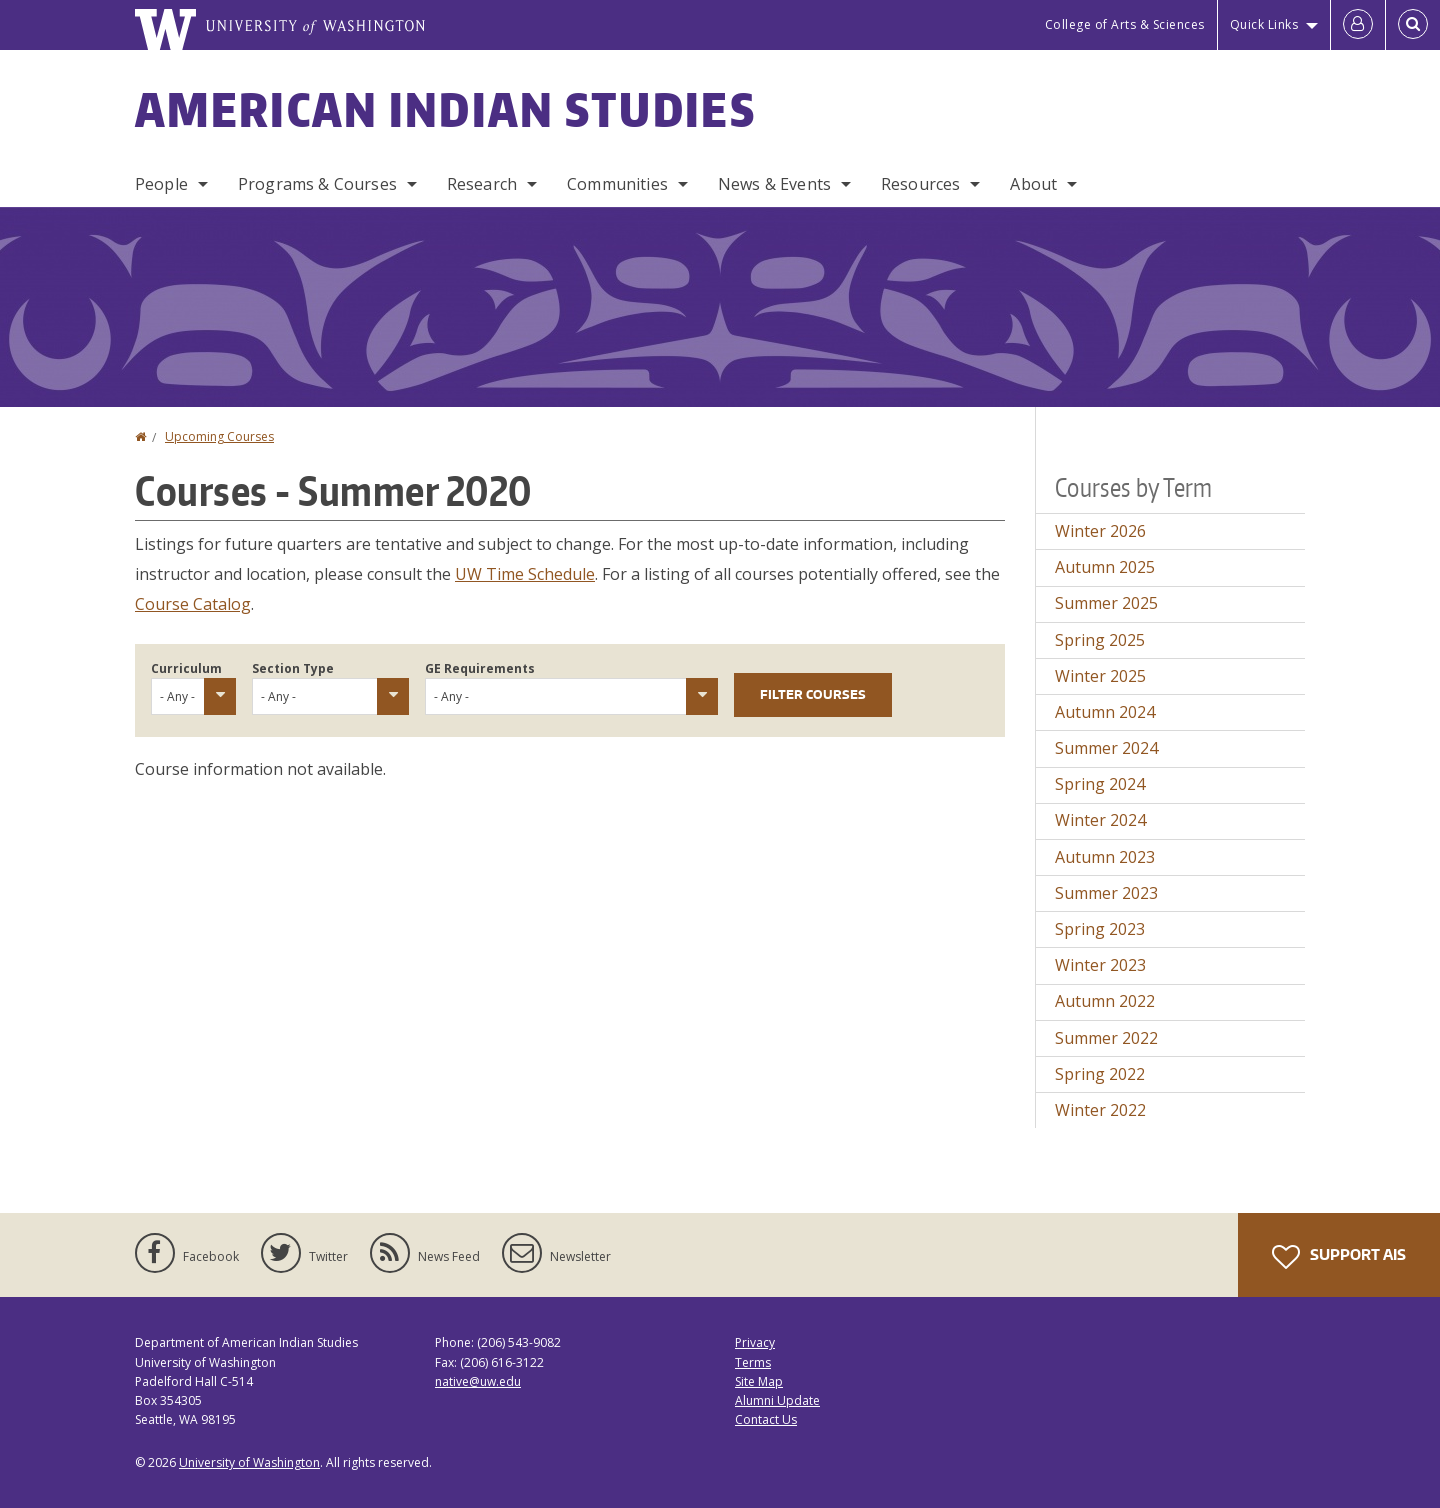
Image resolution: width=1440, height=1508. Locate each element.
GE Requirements (480, 668)
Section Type (293, 668)
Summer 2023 (1106, 893)
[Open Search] (1413, 25)
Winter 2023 (1100, 965)
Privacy (755, 1342)
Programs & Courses (317, 184)
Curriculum (186, 668)
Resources (920, 184)
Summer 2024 (1106, 748)
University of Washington (249, 1462)
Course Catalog (193, 604)
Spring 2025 (1100, 640)
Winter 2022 (1100, 1110)
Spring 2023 (1100, 929)
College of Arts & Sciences (1125, 24)
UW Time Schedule (525, 574)
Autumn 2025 (1105, 567)
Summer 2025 (1106, 603)
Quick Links (1264, 24)
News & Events (774, 184)
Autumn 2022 (1105, 1001)
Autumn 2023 (1105, 857)
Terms (753, 1362)
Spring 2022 (1100, 1074)
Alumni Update (777, 1400)
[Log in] (1358, 25)
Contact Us (766, 1419)
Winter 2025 (1100, 676)
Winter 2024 (1100, 820)
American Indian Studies (445, 109)
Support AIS (1339, 1257)
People (161, 184)
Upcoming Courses (219, 436)
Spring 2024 (1100, 784)
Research (482, 184)
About (1033, 184)
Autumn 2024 (1105, 712)
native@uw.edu (478, 1381)
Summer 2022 (1106, 1038)
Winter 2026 (1100, 531)
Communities (617, 184)
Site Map (759, 1381)
